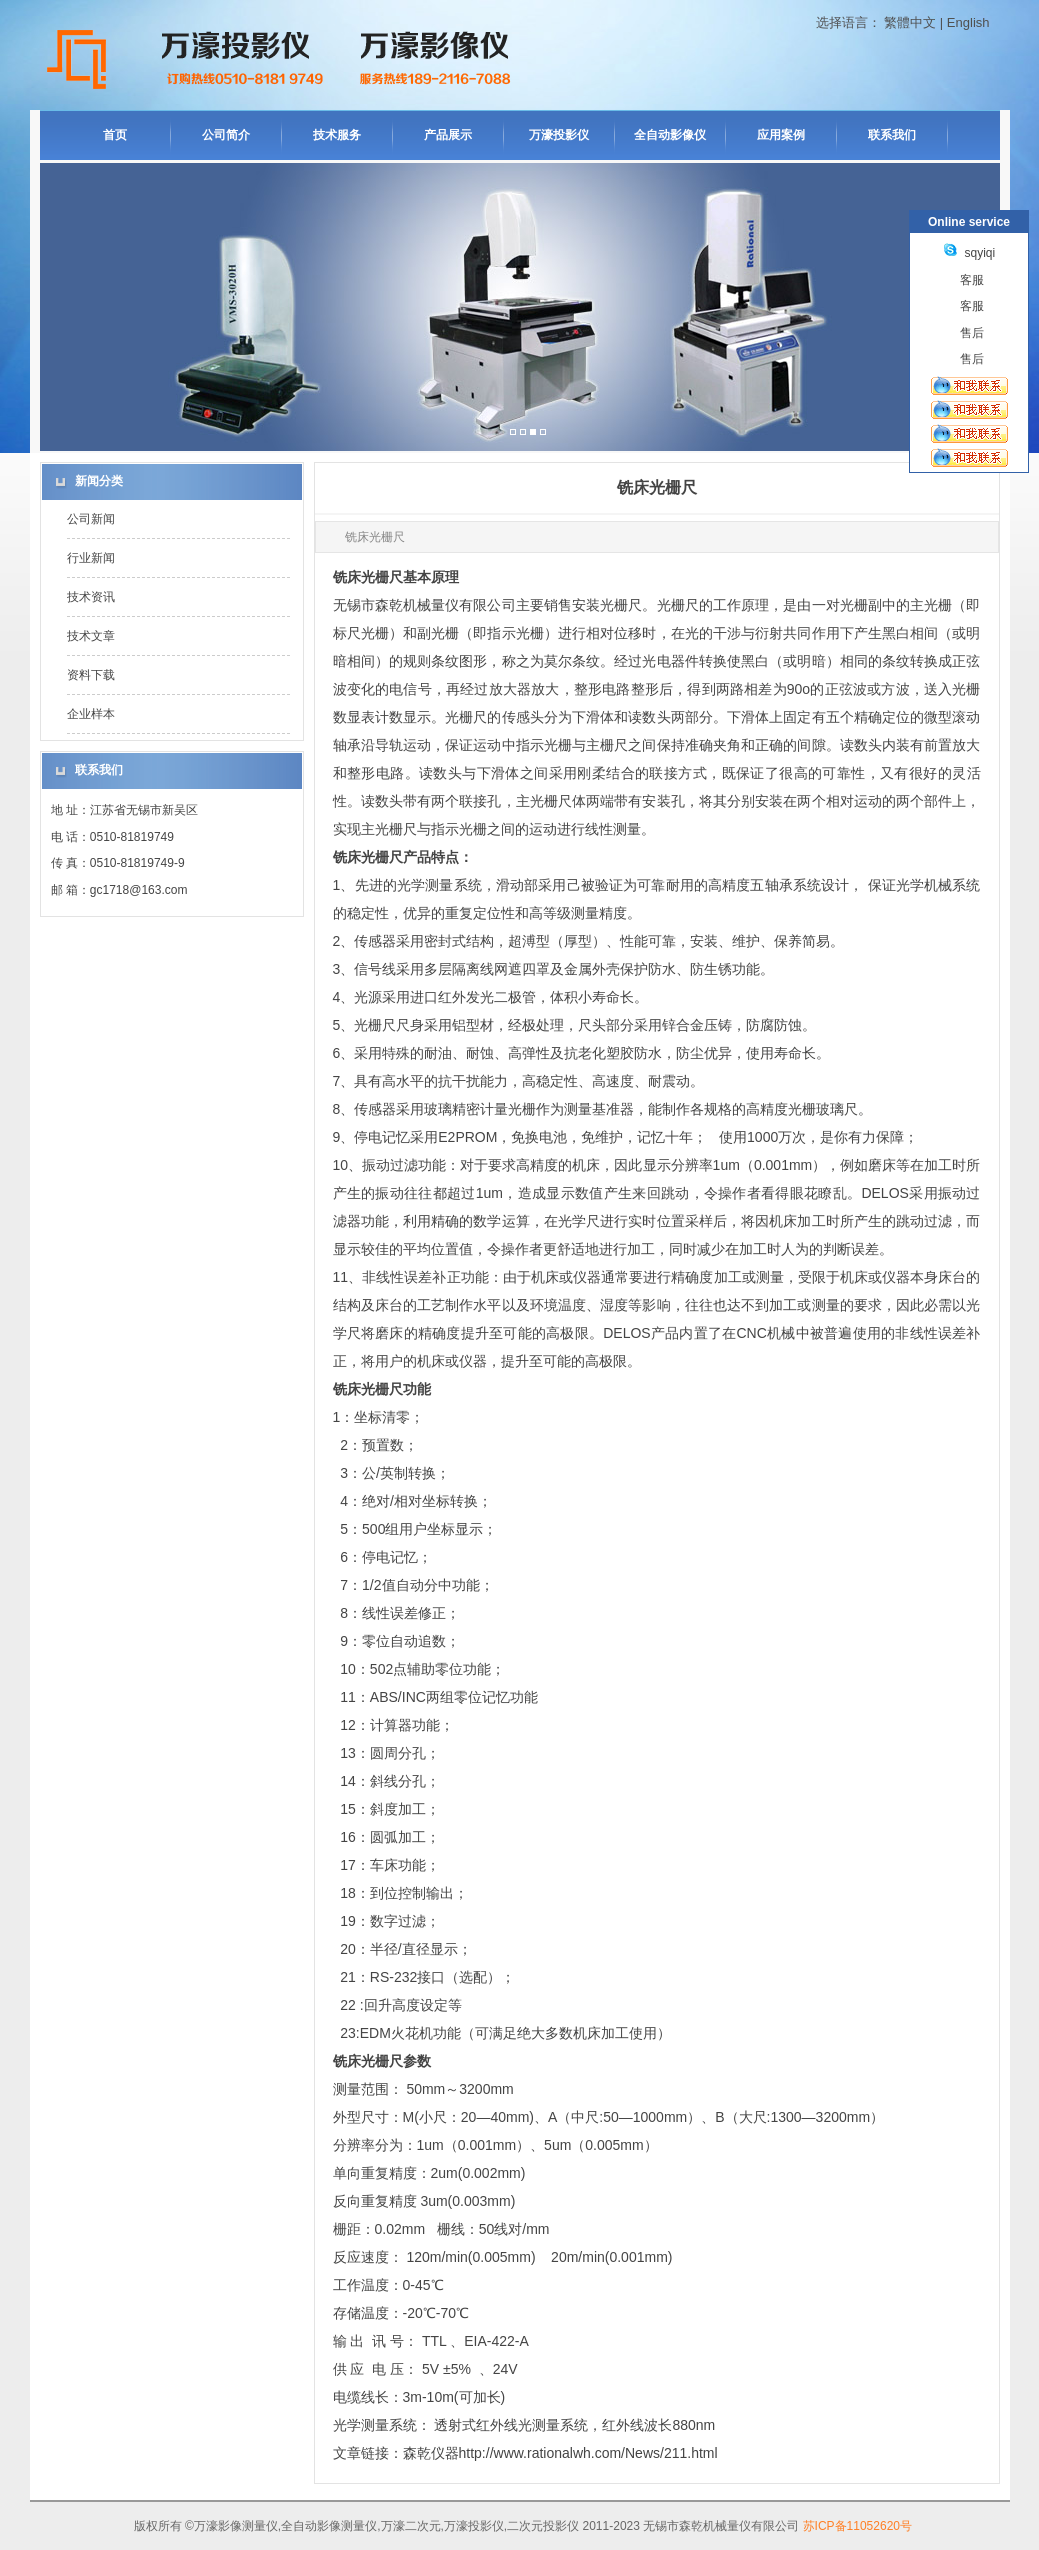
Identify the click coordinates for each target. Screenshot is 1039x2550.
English (968, 22)
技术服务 (337, 135)
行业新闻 (91, 558)
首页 (115, 135)
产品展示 (448, 135)
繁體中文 (910, 22)
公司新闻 (91, 519)
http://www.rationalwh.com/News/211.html (588, 2453)
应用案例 (781, 135)
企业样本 (91, 714)
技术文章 (91, 636)
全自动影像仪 (670, 135)
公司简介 (226, 135)
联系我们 (892, 135)
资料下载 (91, 675)
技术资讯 (91, 597)
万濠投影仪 (559, 135)
